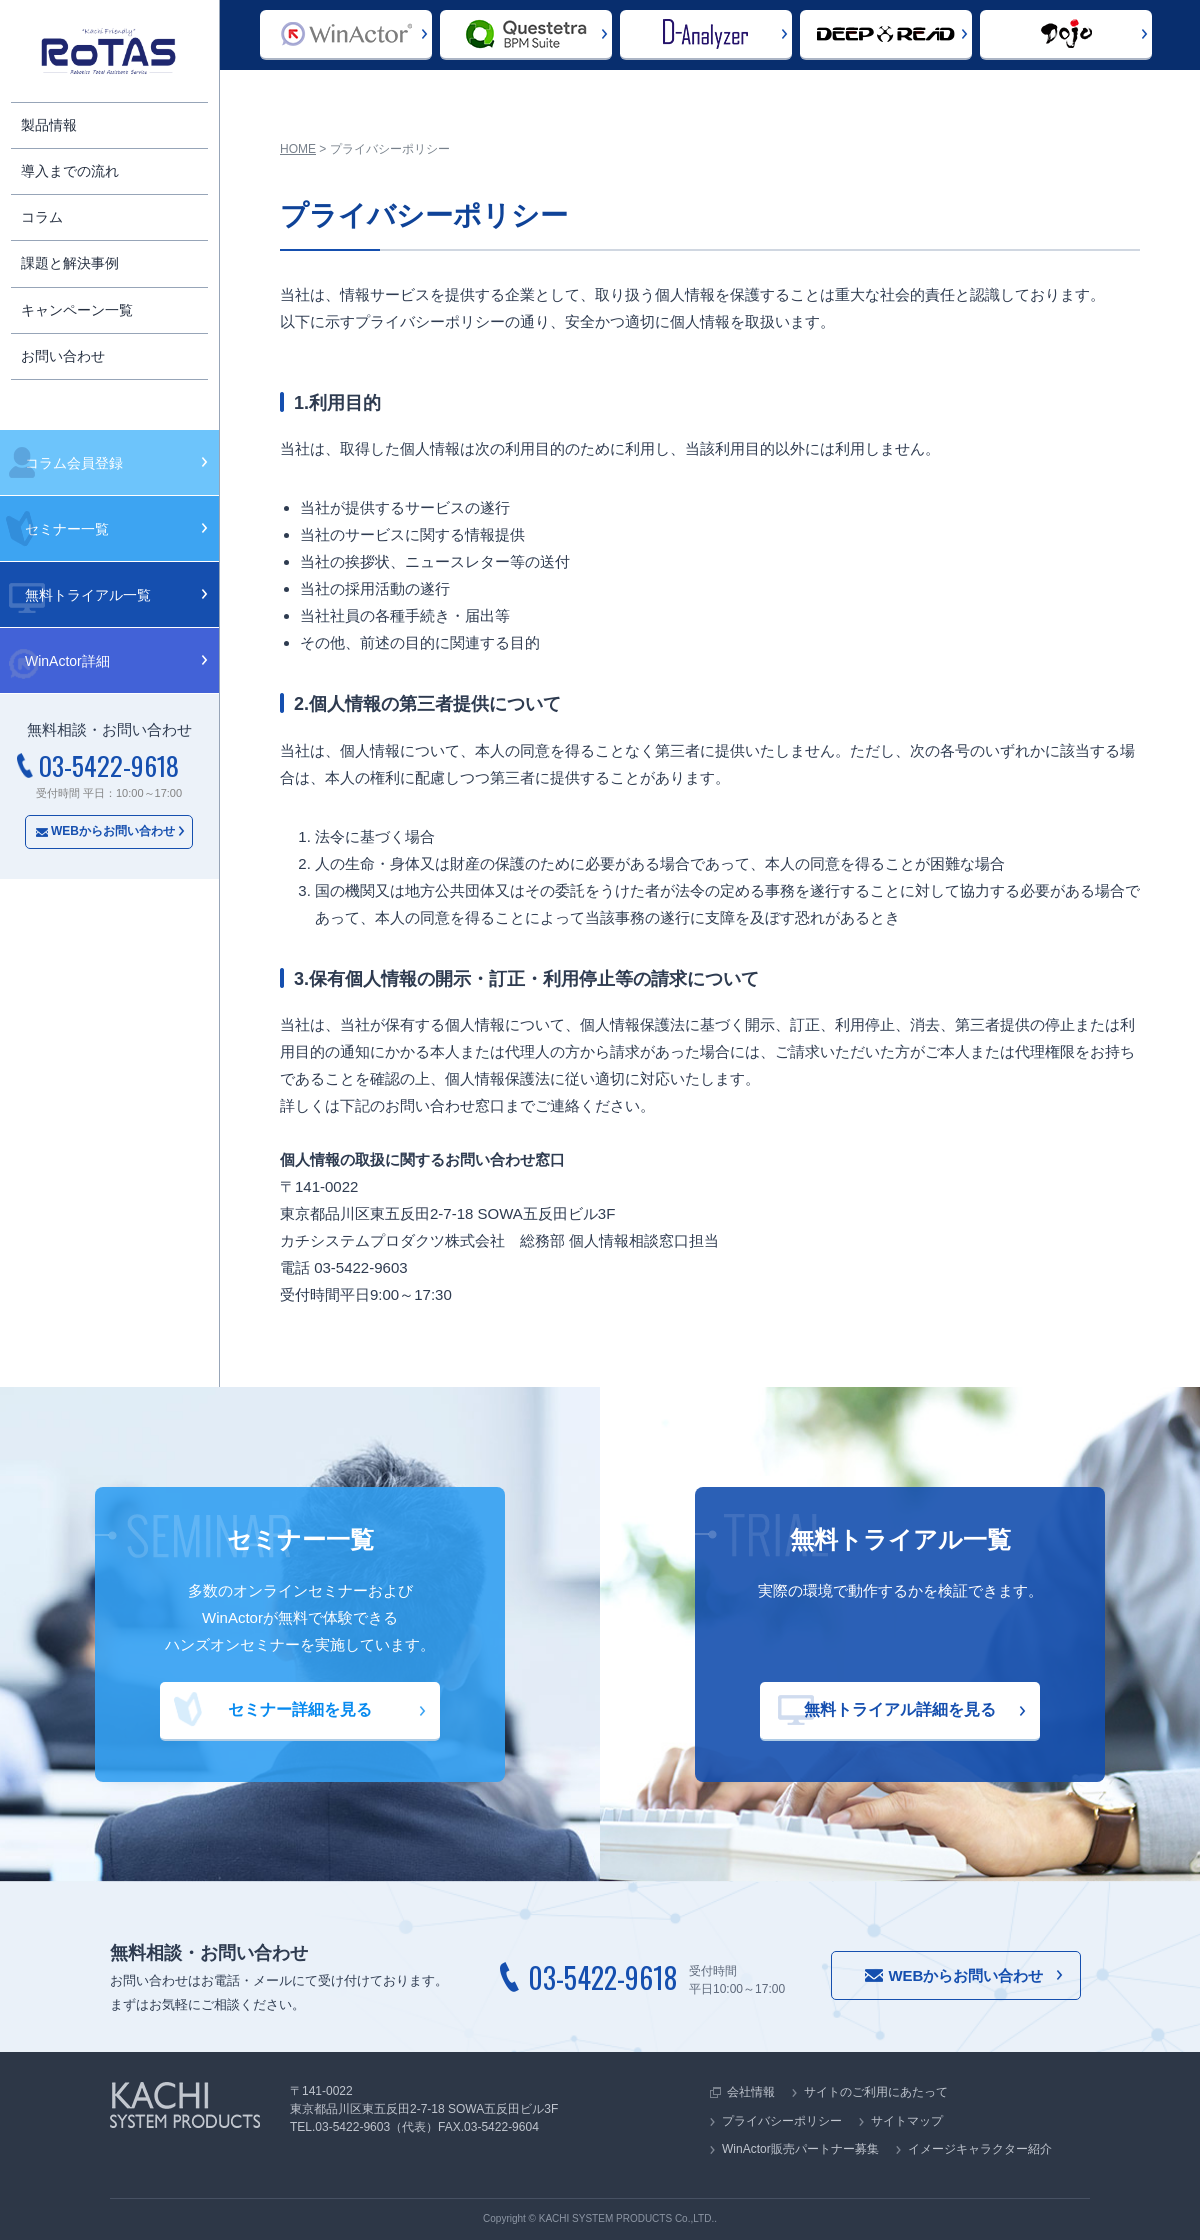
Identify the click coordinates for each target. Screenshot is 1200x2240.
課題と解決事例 (70, 263)
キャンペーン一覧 (77, 310)
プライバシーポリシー (782, 2121)
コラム (42, 217)
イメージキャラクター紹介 (980, 2149)
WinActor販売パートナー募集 (800, 2149)
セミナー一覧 (67, 529)
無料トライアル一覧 (88, 595)
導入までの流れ (70, 171)
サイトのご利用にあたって (876, 2092)
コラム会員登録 (74, 463)
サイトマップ (907, 2121)
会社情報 (751, 2092)
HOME (298, 149)
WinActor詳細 (67, 661)
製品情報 (49, 125)
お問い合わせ (63, 356)
